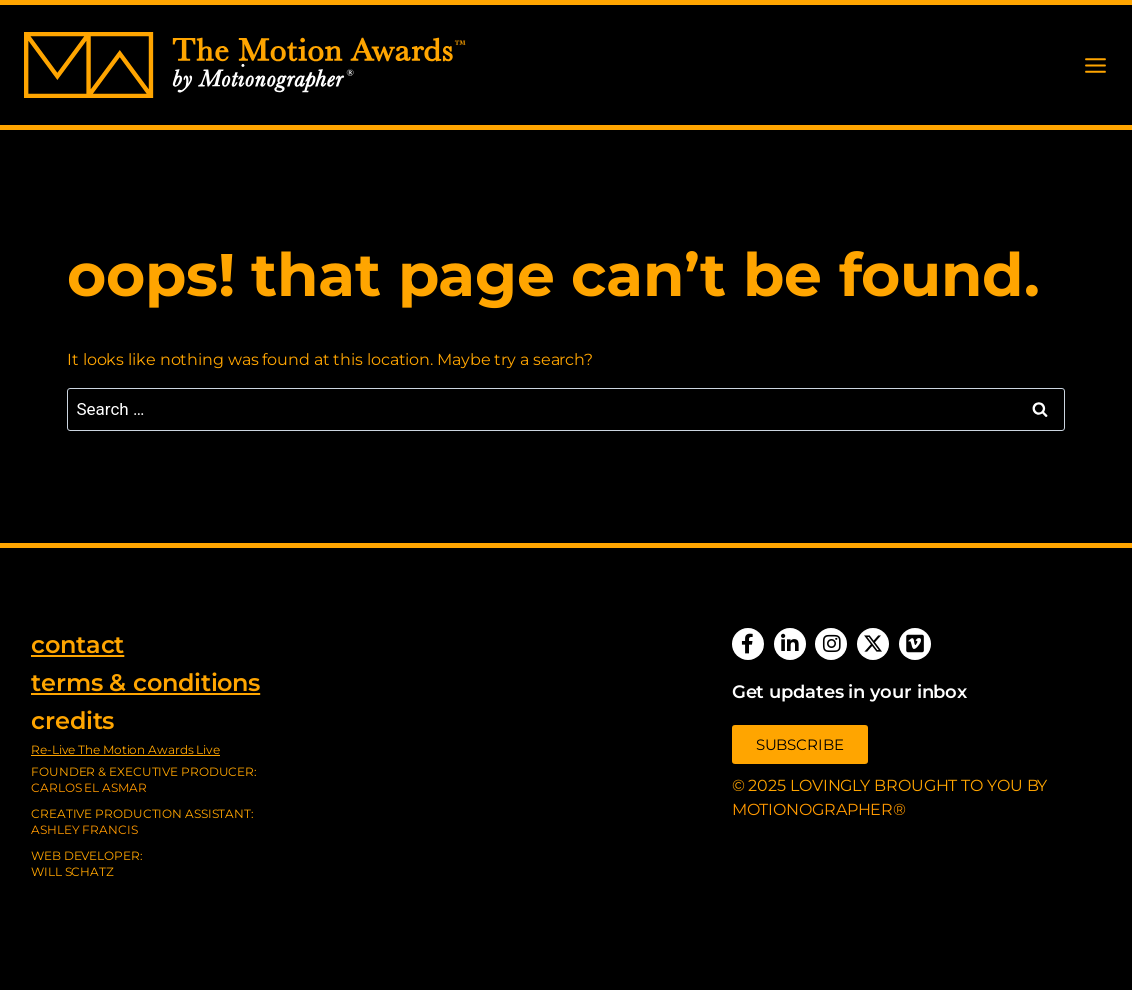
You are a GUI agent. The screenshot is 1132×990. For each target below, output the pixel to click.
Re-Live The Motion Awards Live (125, 749)
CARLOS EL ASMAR (89, 787)
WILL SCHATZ (72, 871)
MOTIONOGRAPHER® (819, 809)
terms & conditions (145, 682)
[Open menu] (1095, 65)
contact (77, 644)
